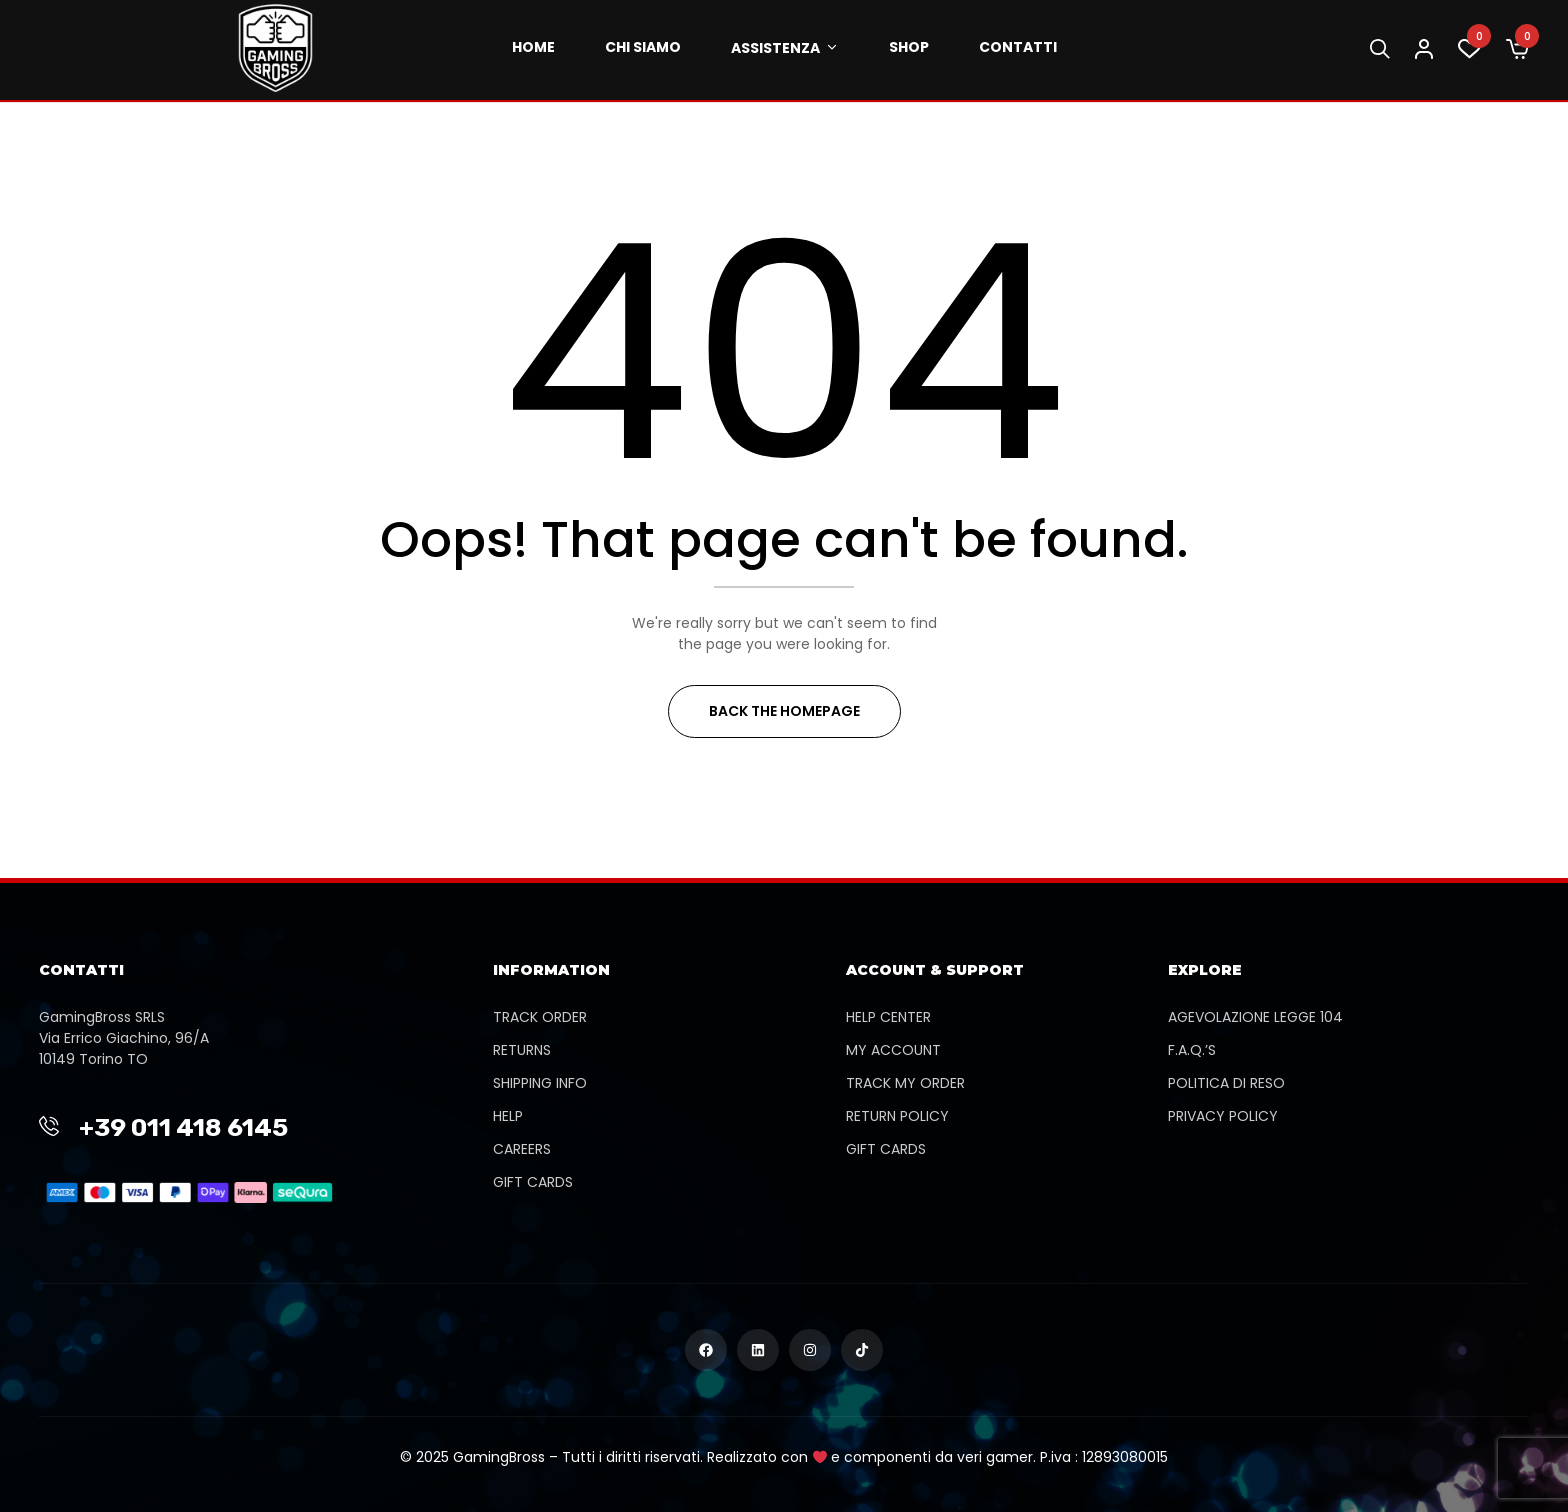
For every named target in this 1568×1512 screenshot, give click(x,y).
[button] (1517, 50)
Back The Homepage (784, 711)
